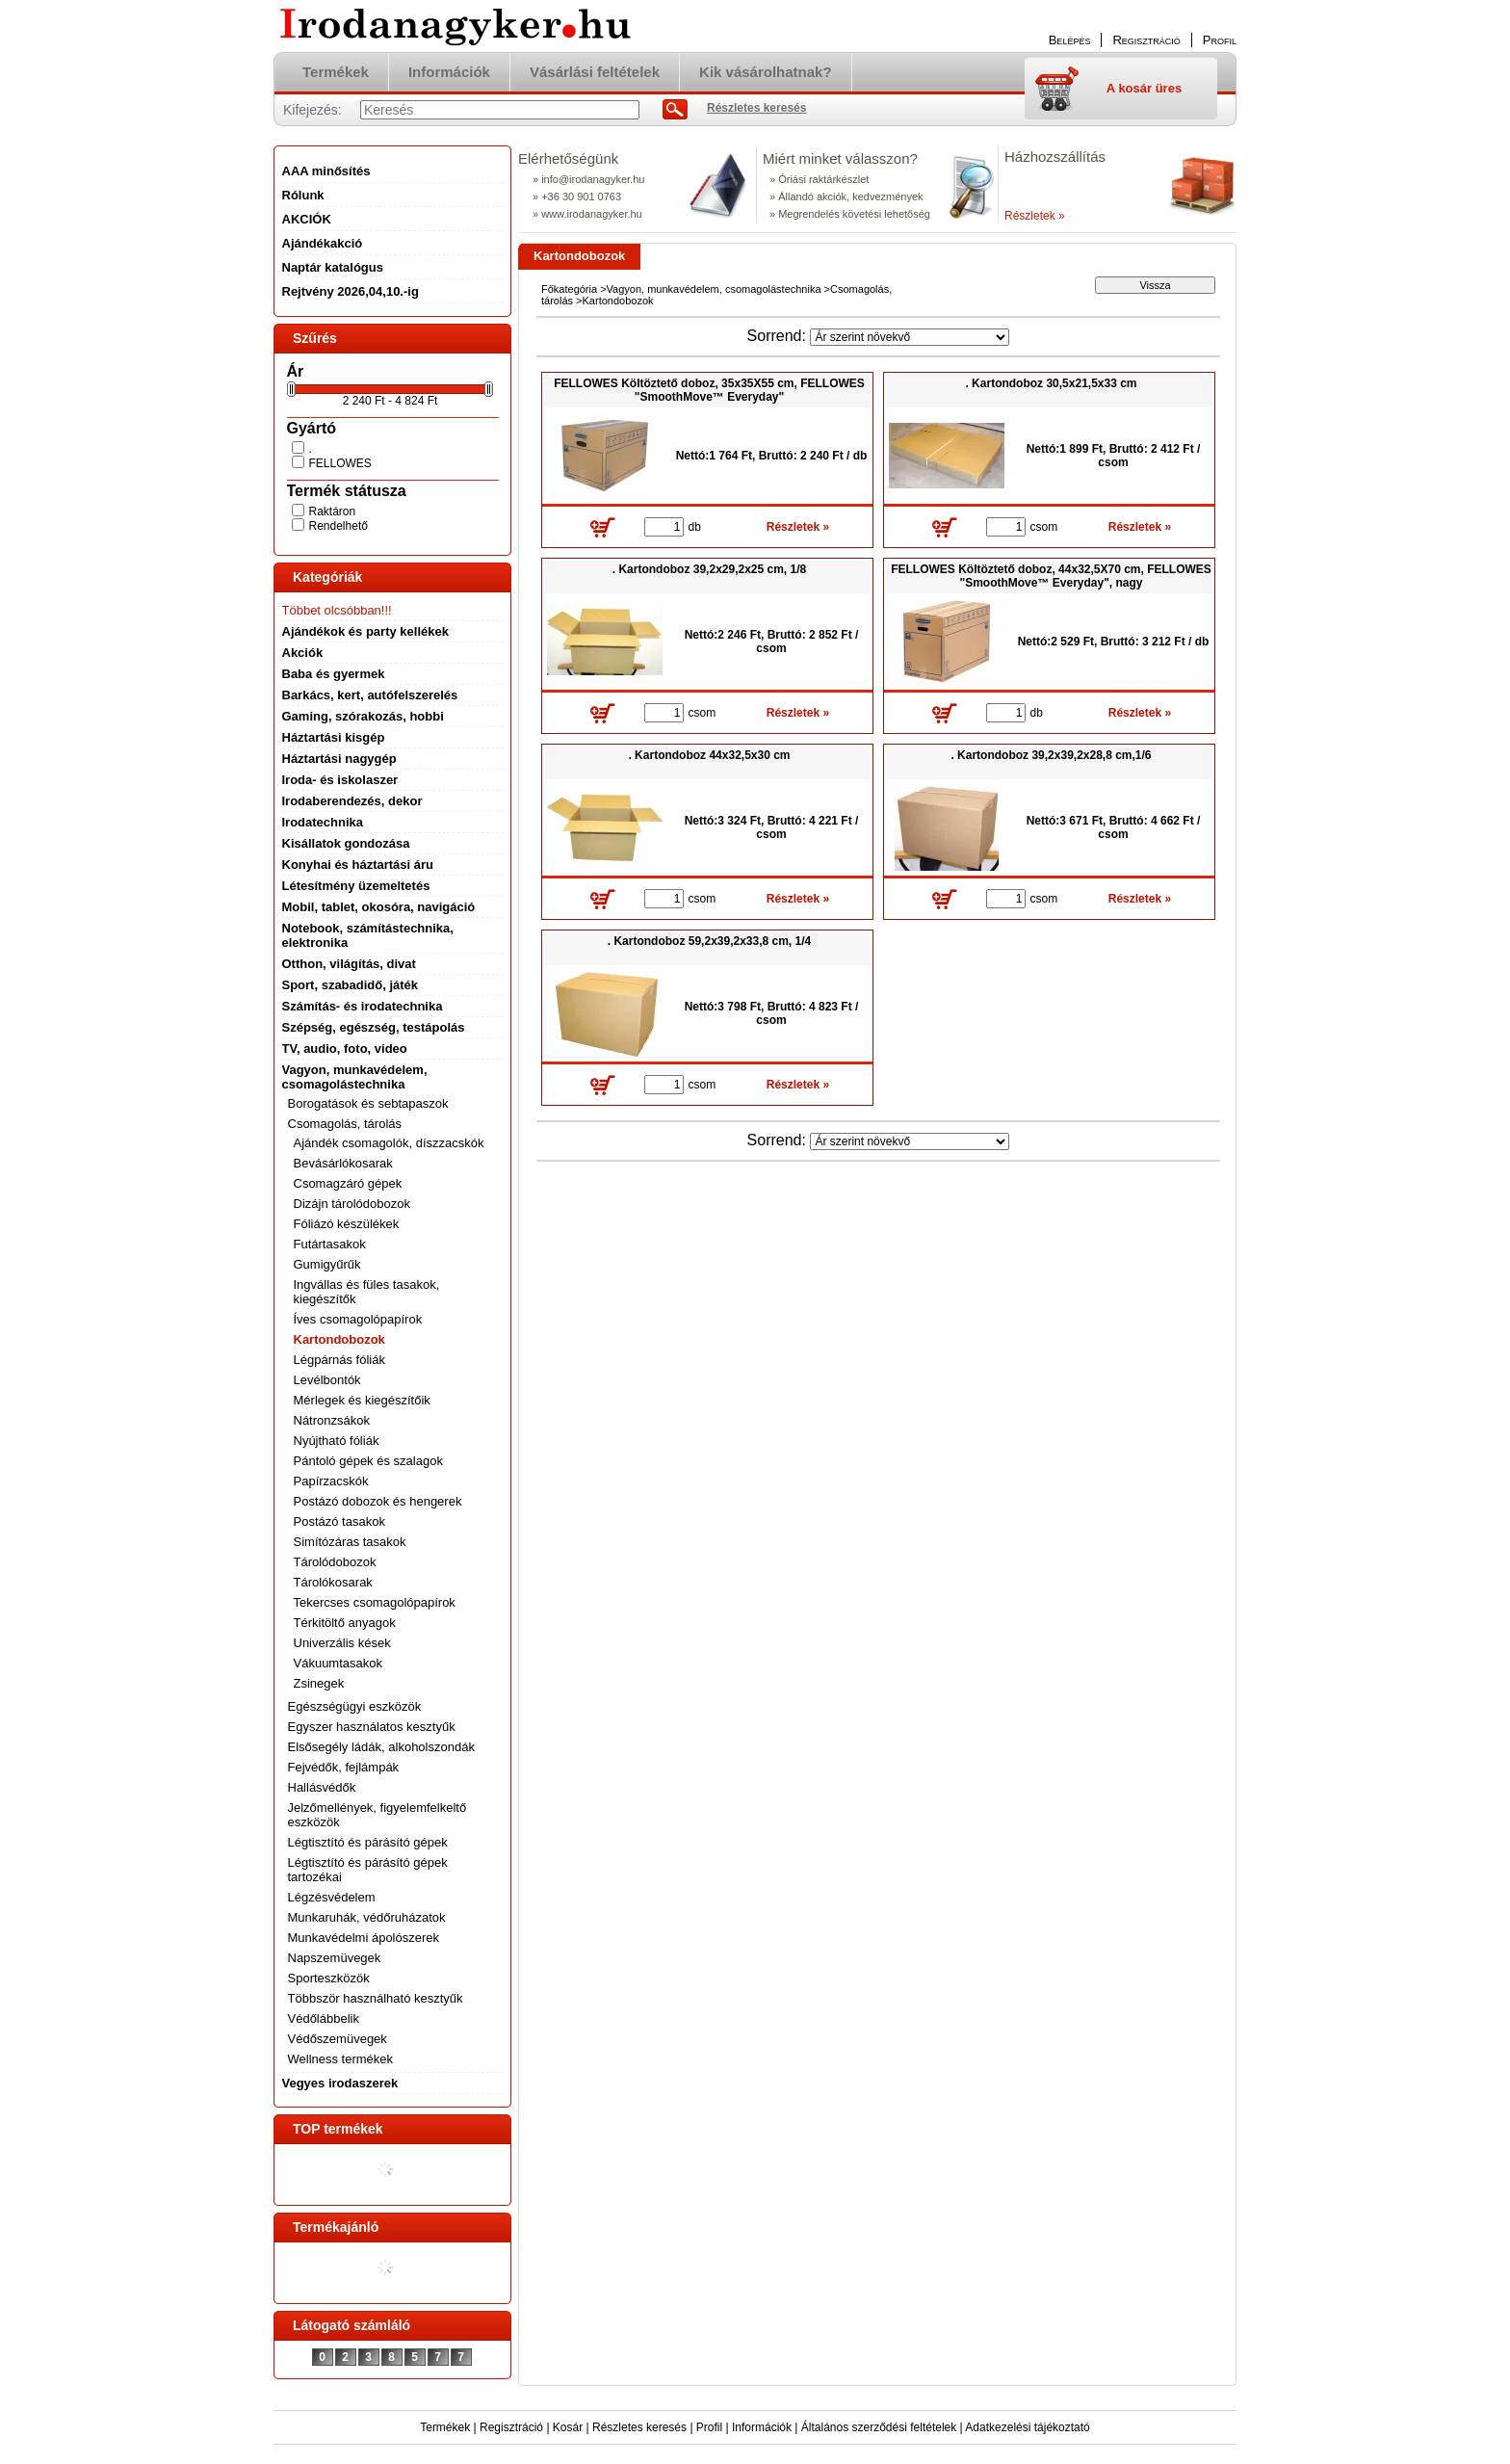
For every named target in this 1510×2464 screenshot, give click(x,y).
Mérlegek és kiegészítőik (362, 1400)
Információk (762, 2427)
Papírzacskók (331, 1481)
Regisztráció (511, 2427)
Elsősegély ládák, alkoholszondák (381, 1747)
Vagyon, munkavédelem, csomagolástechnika (714, 289)
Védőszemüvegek (337, 2038)
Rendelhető (338, 526)
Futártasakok (330, 1244)
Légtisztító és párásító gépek (368, 1842)
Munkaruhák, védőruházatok (367, 1917)
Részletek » (1034, 216)
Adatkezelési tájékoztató (1027, 2427)
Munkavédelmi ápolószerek (364, 1937)
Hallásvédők (322, 1787)
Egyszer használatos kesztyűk (372, 1726)
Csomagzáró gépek (348, 1183)
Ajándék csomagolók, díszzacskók (389, 1143)
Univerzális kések (342, 1643)
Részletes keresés (639, 2427)
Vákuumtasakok (338, 1663)
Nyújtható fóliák (336, 1440)
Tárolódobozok (335, 1562)
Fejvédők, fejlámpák (344, 1767)
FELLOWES (340, 463)
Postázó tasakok (339, 1521)
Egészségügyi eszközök (355, 1706)
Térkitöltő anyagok (345, 1622)
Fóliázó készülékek (347, 1224)
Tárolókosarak (333, 1582)
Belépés (1070, 40)
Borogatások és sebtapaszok (368, 1103)
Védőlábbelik (323, 2018)
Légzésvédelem (332, 1897)
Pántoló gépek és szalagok (368, 1461)
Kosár (568, 2427)
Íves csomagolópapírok (358, 1319)
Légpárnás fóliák (339, 1359)
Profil (709, 2427)
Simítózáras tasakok (350, 1541)
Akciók (303, 652)
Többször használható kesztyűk (375, 1998)
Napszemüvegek (334, 1958)
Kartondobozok (339, 1339)
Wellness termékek (341, 2059)
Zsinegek (319, 1683)
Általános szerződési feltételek (878, 2427)
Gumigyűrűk (327, 1264)
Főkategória (569, 289)
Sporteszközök (329, 1978)
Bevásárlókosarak (343, 1163)
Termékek (445, 2427)
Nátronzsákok (332, 1420)
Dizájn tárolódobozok (352, 1203)
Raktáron (332, 511)
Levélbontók (327, 1380)
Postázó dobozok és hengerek (378, 1501)
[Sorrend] (909, 337)
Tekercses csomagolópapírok (375, 1602)
